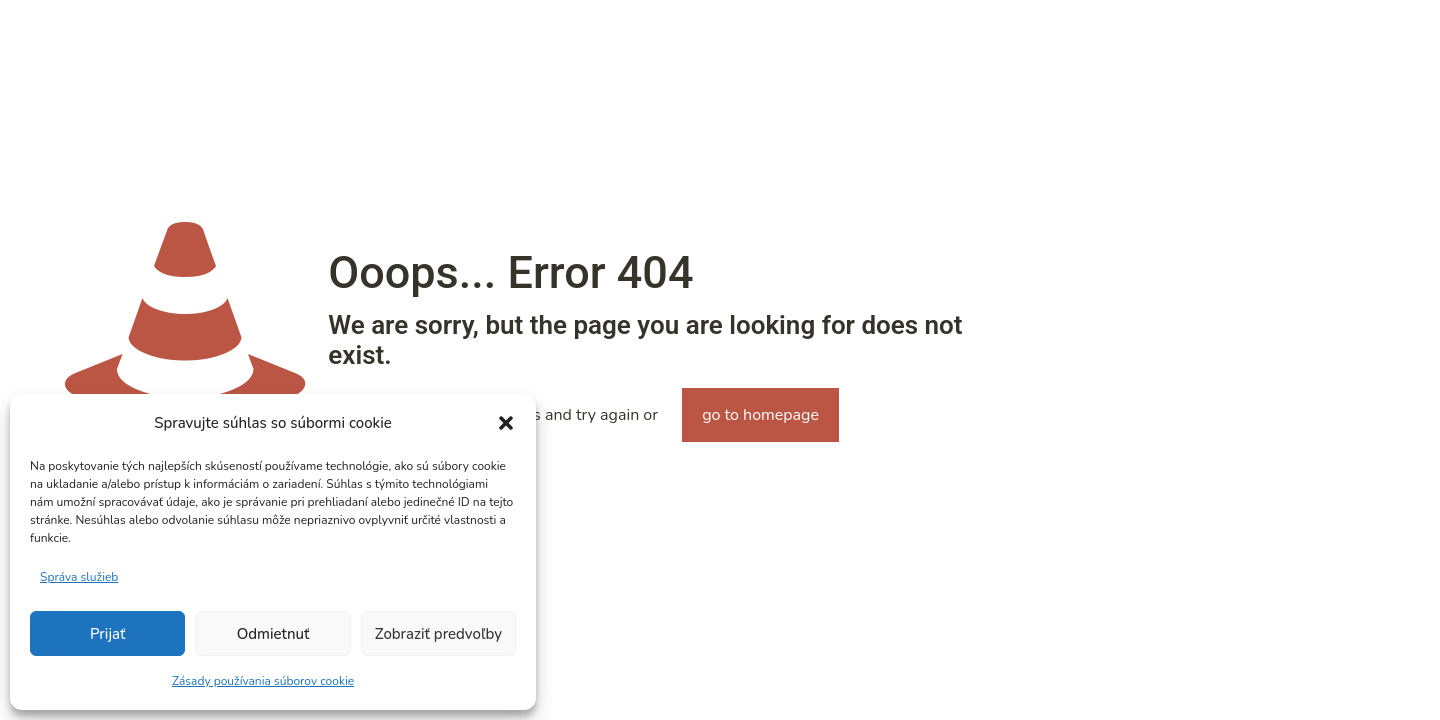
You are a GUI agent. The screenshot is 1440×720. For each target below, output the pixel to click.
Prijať (107, 634)
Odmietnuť (273, 634)
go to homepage (760, 415)
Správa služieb (79, 577)
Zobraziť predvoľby (438, 634)
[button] (506, 423)
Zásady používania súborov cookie (263, 681)
